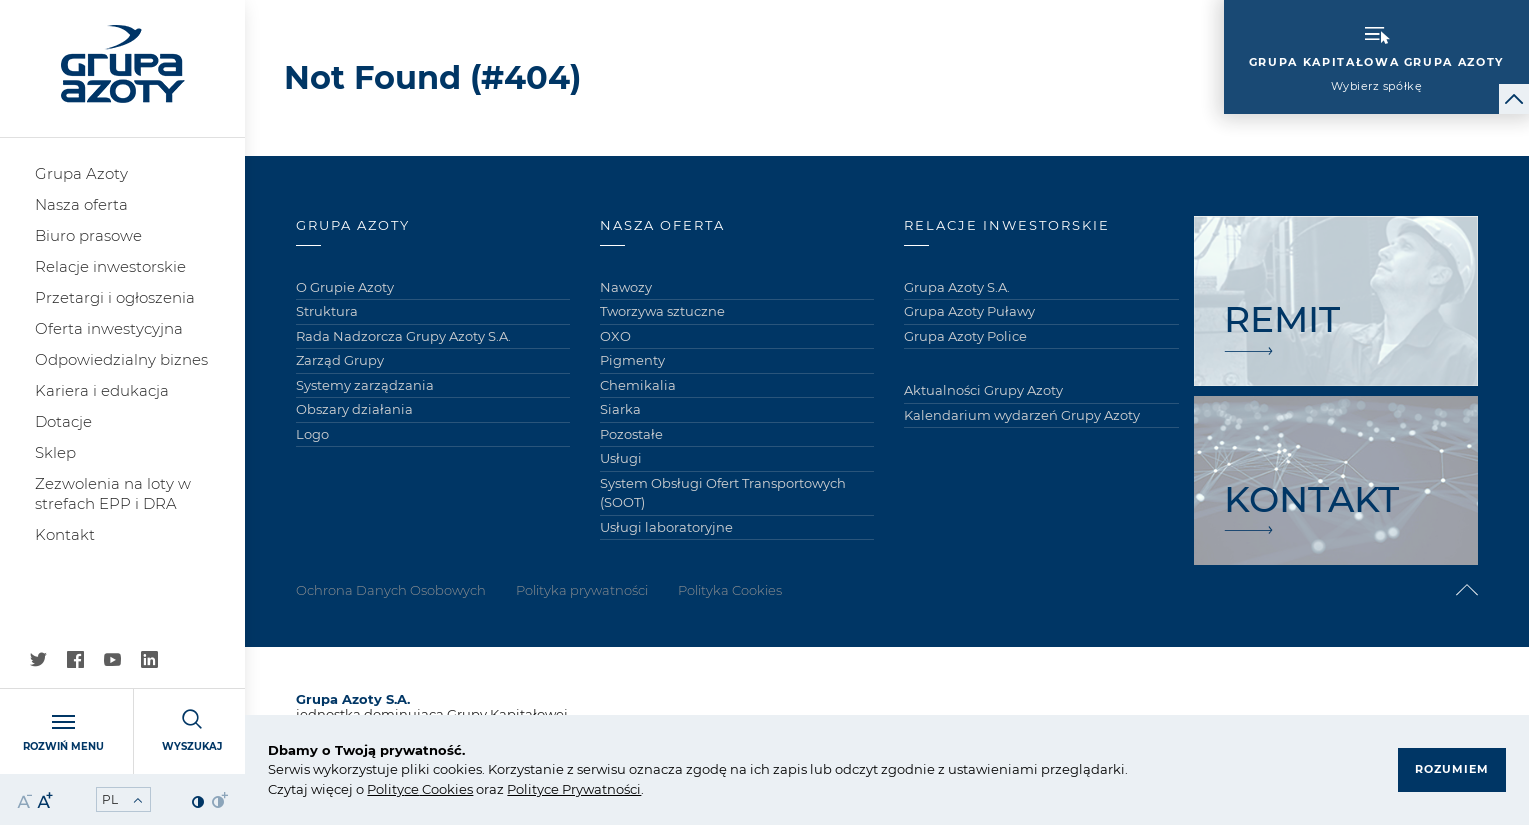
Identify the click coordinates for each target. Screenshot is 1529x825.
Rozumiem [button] (1452, 769)
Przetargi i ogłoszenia (115, 297)
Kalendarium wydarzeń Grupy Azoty (1022, 415)
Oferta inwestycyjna (109, 328)
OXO (615, 336)
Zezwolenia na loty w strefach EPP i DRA (113, 493)
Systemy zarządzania (365, 385)
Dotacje (63, 421)
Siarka (620, 409)
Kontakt (65, 534)
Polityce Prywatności (574, 789)
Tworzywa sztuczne (662, 311)
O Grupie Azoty (345, 287)
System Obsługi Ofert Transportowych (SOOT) (723, 493)
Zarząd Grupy (340, 360)
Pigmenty (632, 360)
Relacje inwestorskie (110, 266)
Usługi (621, 458)
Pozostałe (631, 434)
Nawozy (626, 287)
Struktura (327, 311)
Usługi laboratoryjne (666, 527)
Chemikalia (638, 385)
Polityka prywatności (582, 590)
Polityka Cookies (730, 590)
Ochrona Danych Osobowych (391, 590)
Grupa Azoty (81, 173)
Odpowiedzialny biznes (121, 359)
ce (411, 789)
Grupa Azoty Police (965, 336)
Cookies (446, 789)
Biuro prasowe (88, 235)
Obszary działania (354, 409)
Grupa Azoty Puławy (969, 311)
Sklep (55, 452)
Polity (385, 789)
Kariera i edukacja (102, 390)
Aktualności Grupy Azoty (983, 390)
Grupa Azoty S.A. (957, 287)
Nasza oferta (81, 204)
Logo (312, 434)
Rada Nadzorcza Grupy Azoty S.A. (403, 336)
